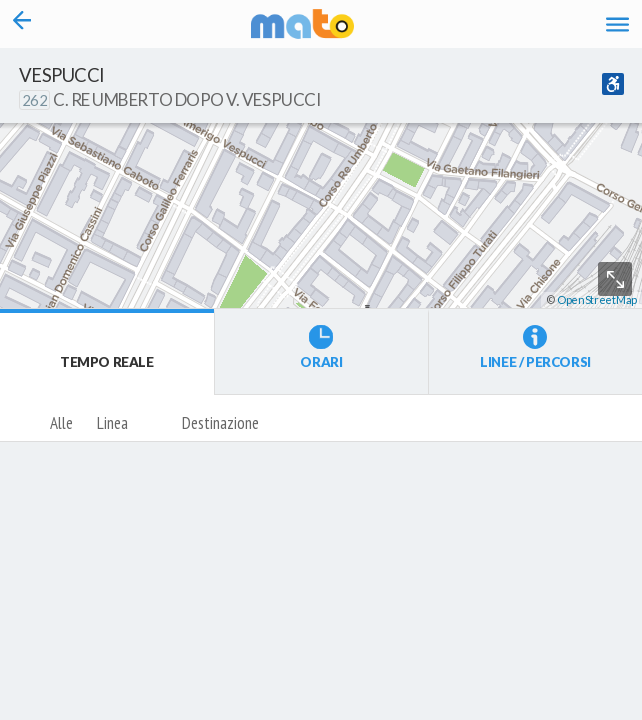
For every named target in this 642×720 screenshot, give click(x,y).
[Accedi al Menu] (617, 24)
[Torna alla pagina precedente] (22, 24)
